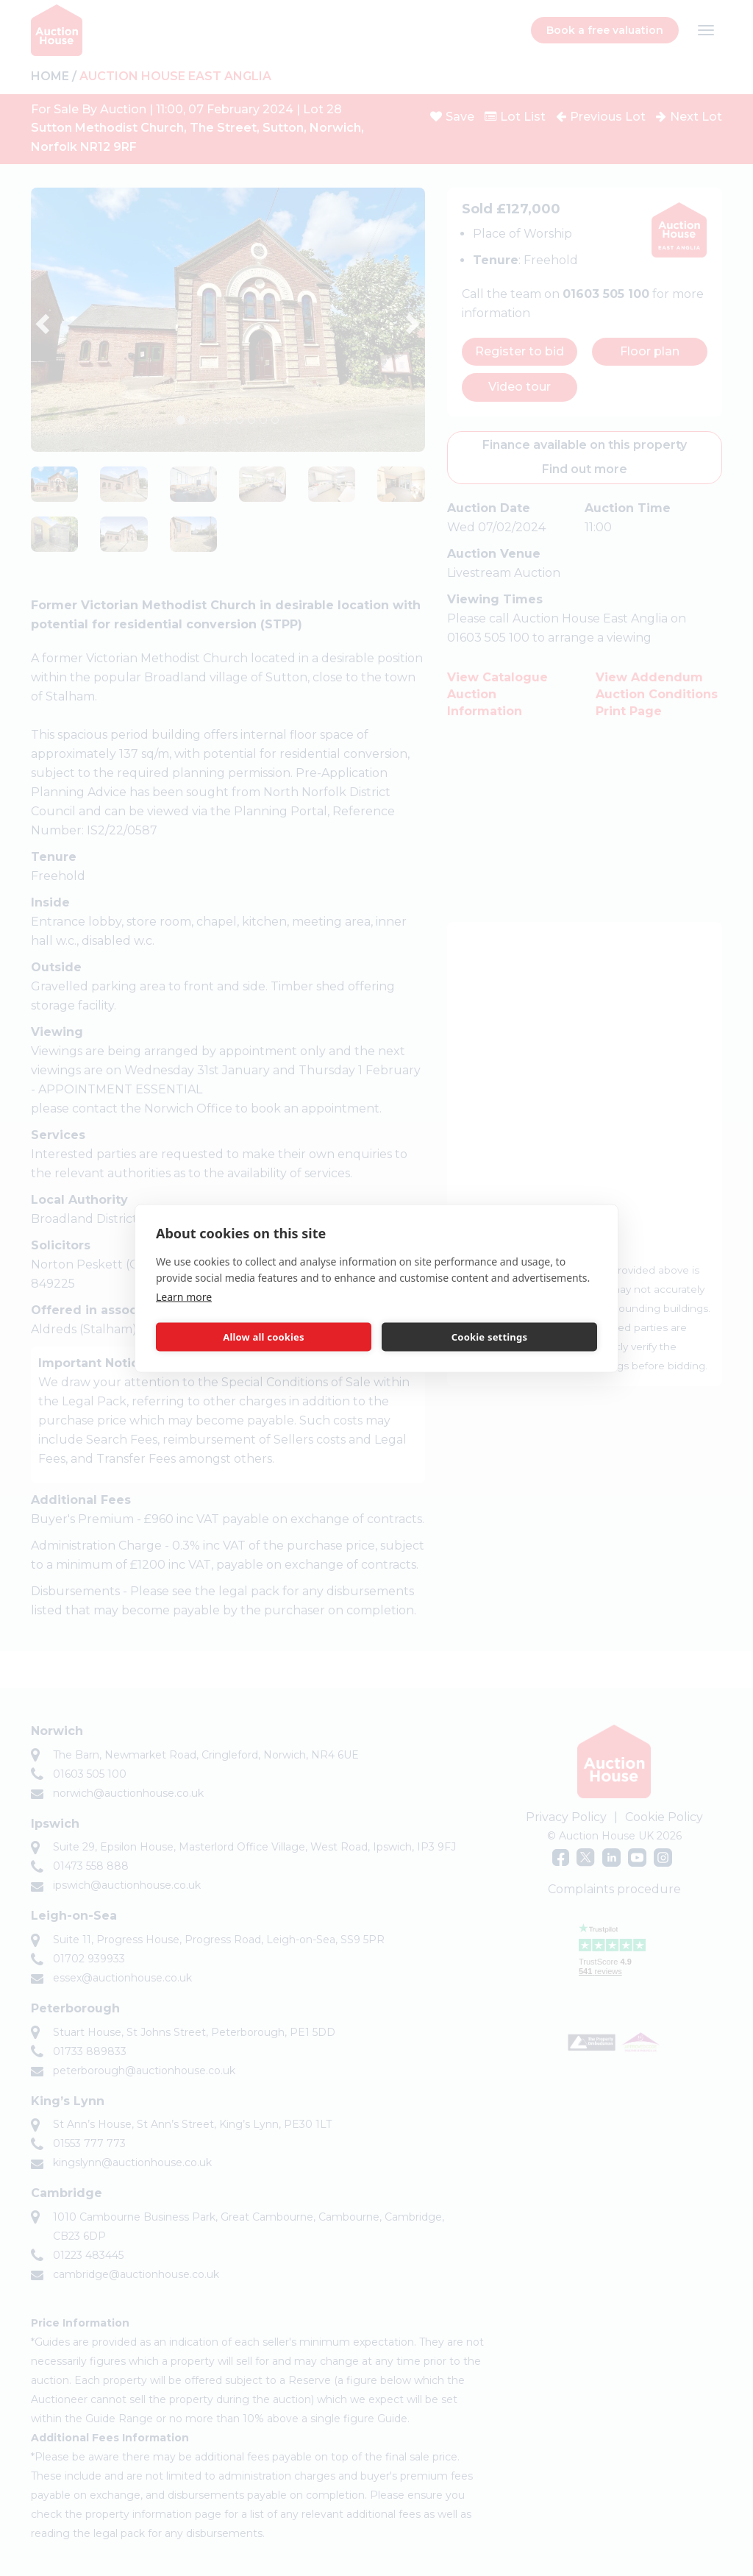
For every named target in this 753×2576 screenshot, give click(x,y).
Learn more (184, 1296)
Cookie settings (489, 1337)
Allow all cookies (263, 1337)
